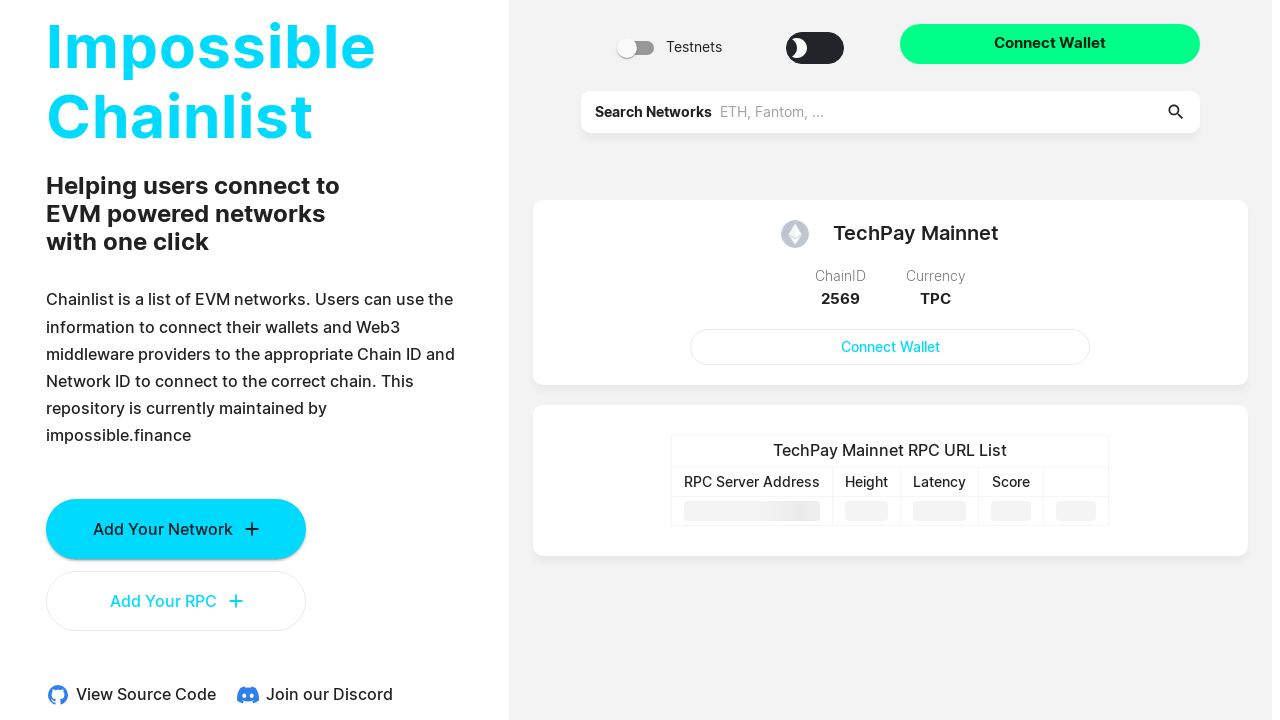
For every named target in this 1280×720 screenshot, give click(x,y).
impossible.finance (118, 435)
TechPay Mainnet (916, 233)
